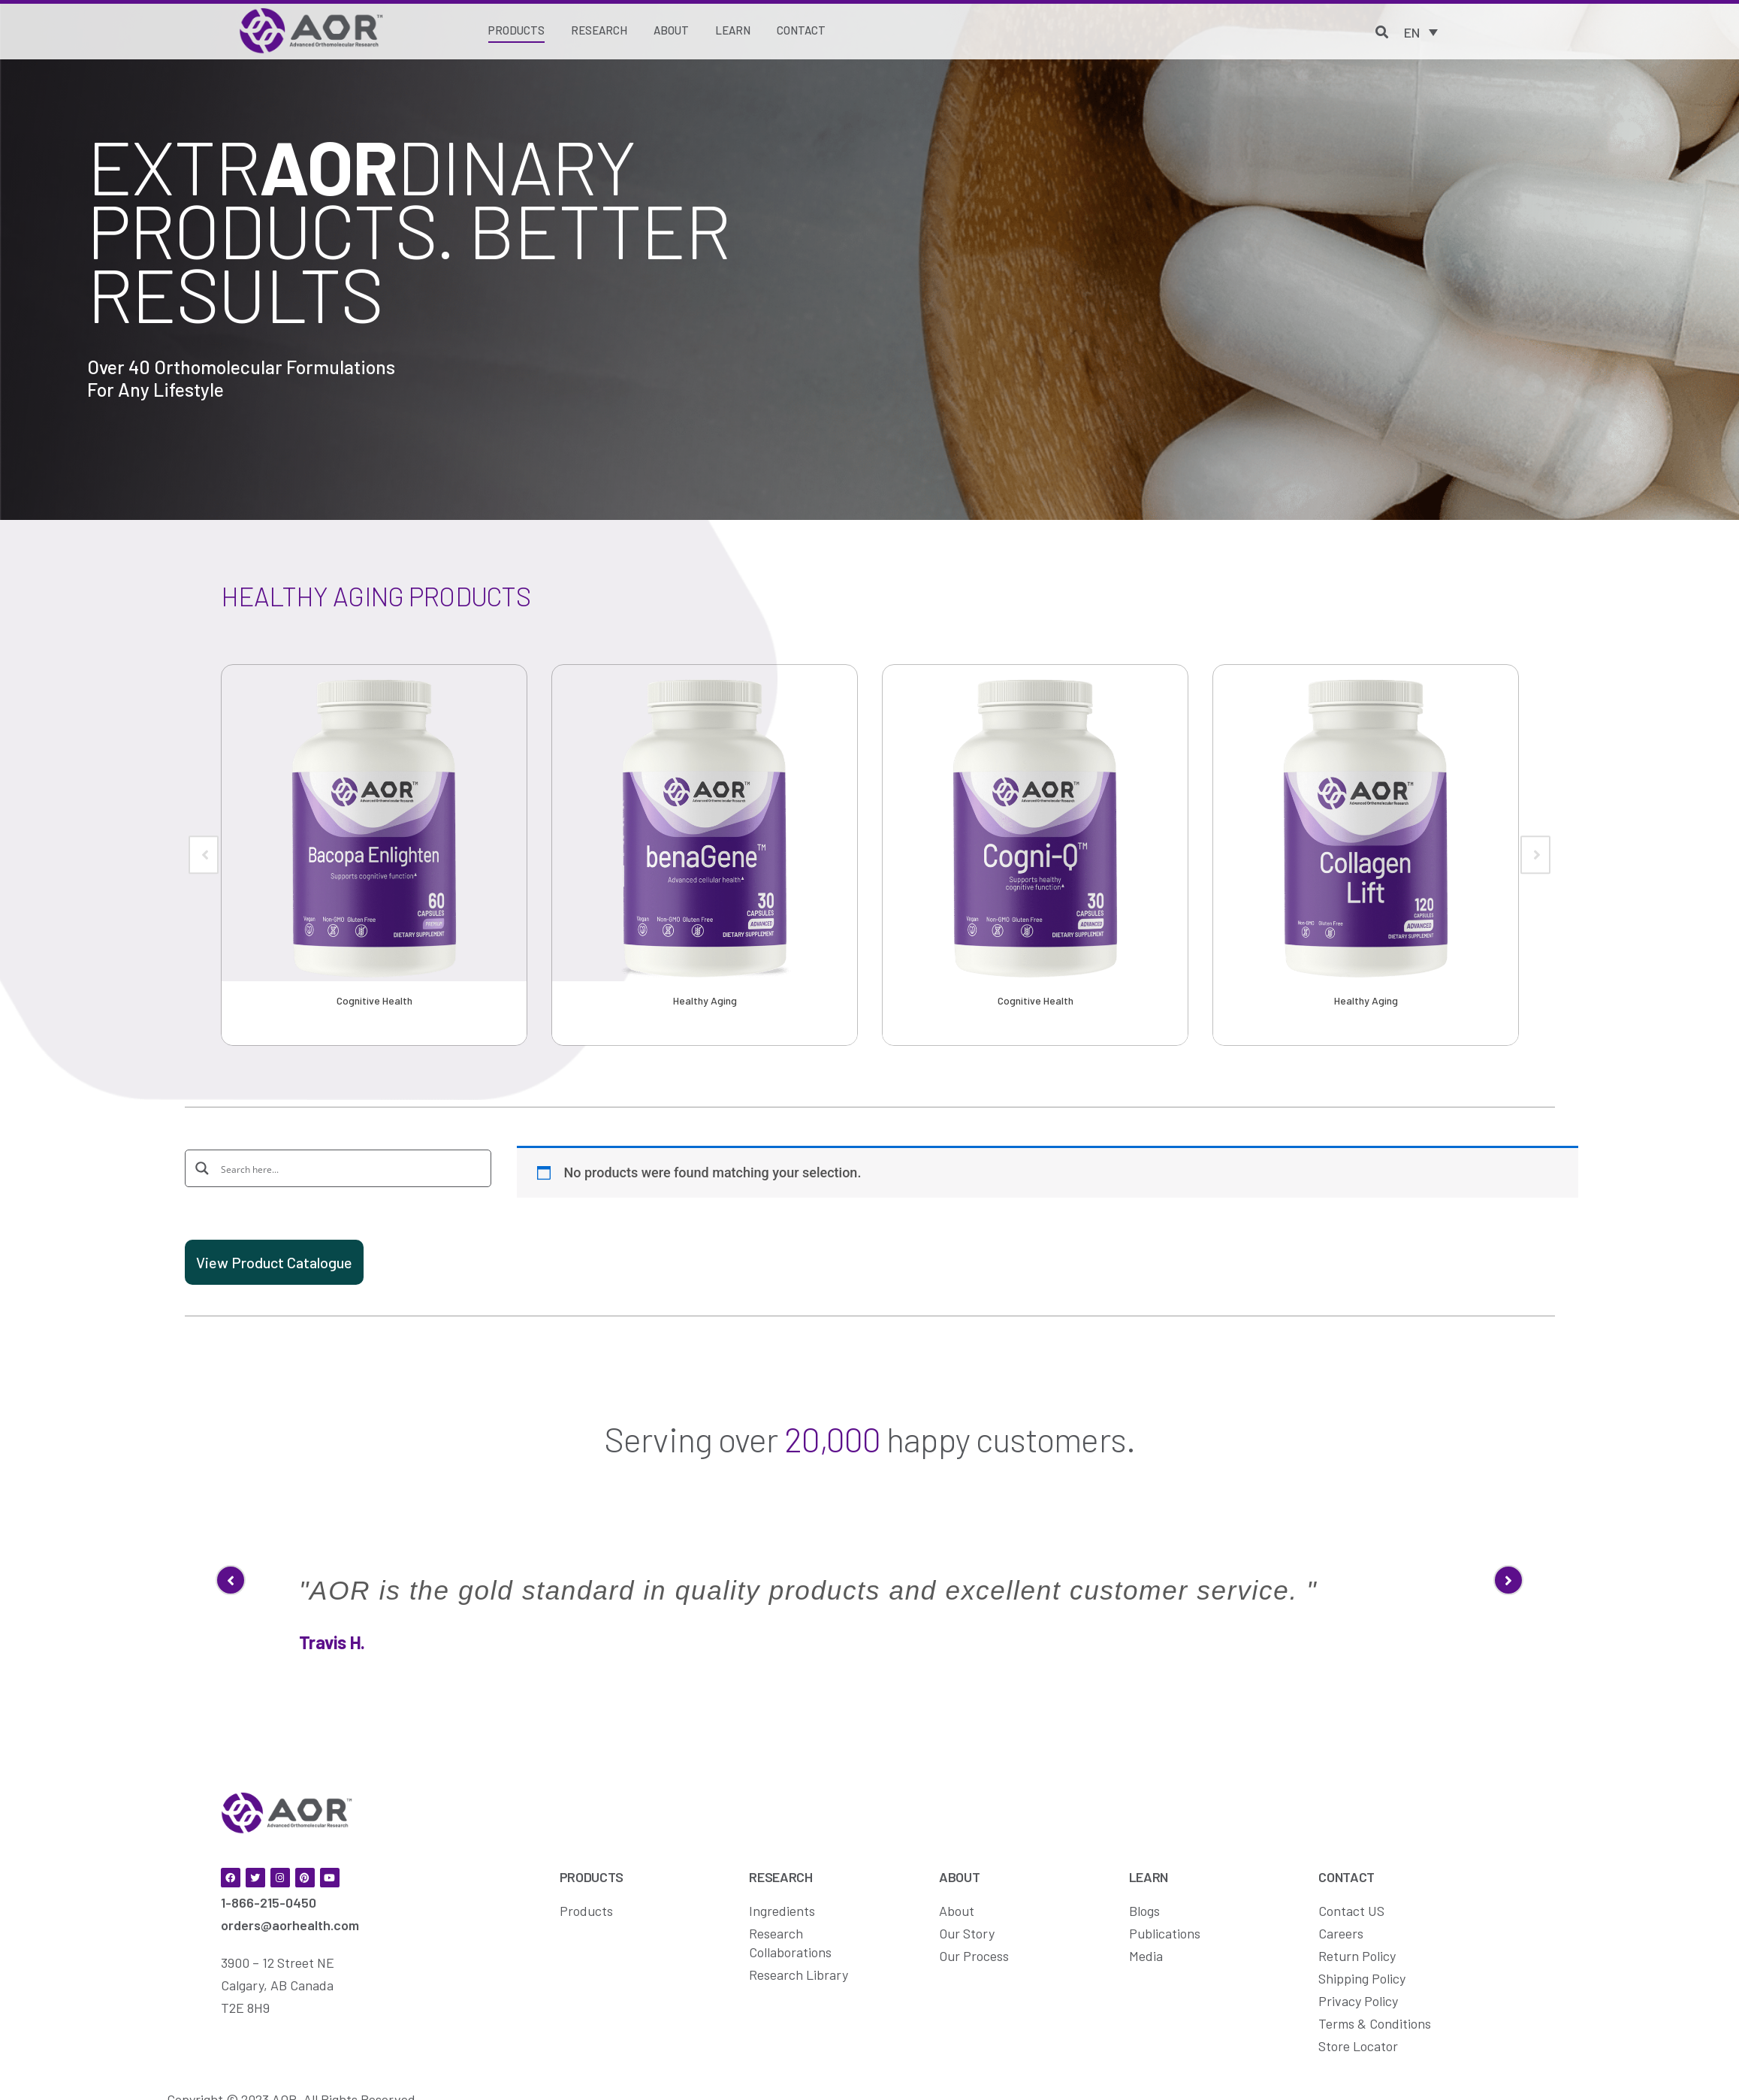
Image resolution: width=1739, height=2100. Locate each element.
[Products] (516, 31)
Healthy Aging (705, 1000)
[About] (671, 31)
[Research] (599, 31)
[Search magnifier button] (203, 1167)
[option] (374, 855)
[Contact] (801, 31)
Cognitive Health (374, 1000)
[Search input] (348, 1168)
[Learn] (733, 31)
